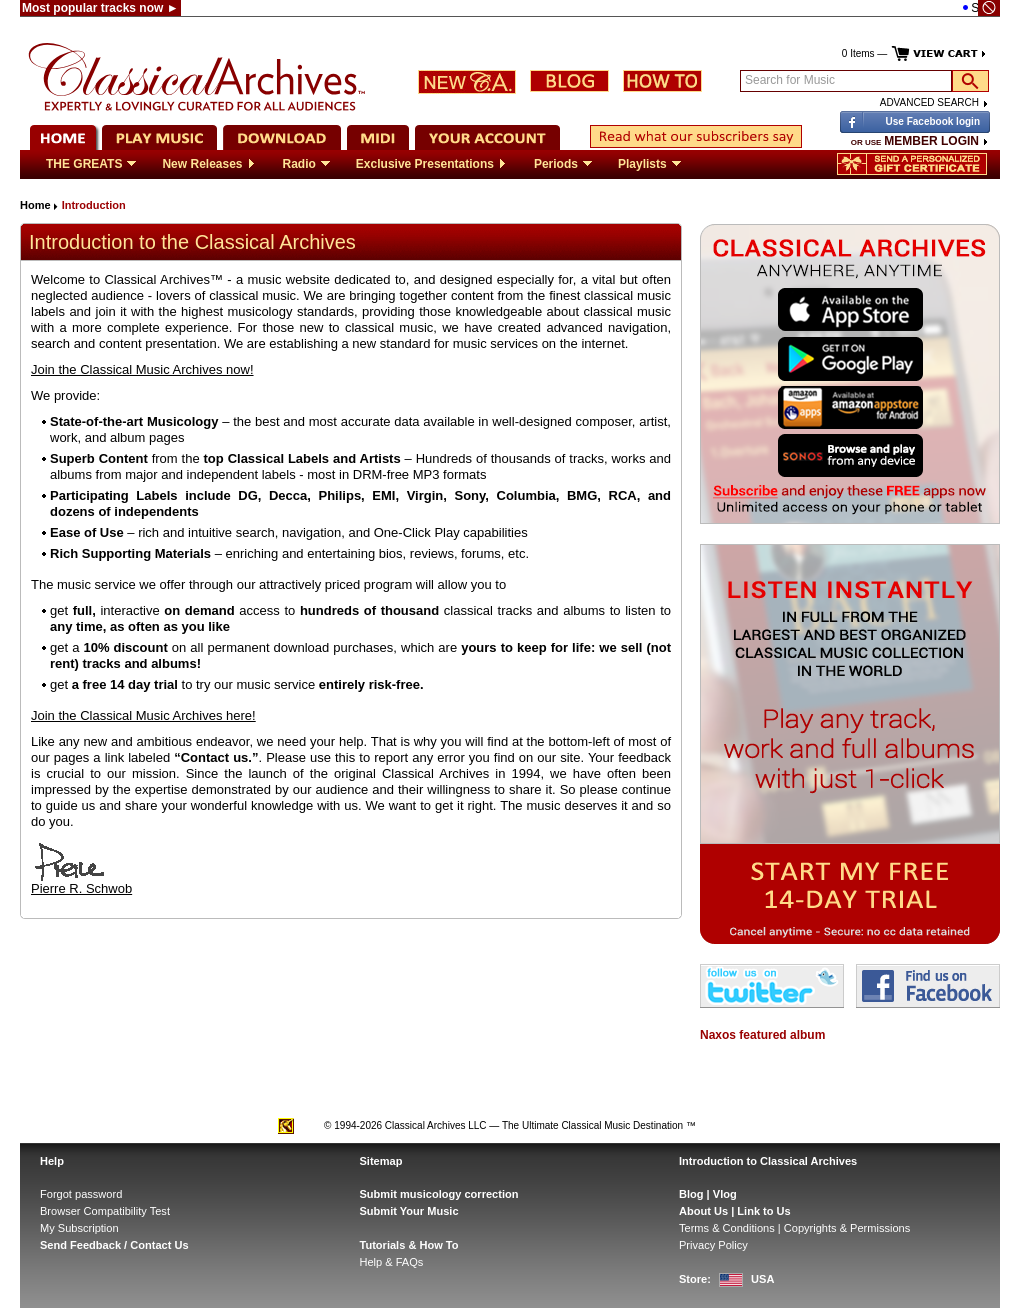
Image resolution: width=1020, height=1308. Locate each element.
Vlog (725, 1194)
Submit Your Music (409, 1211)
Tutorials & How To (409, 1245)
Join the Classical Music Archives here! (143, 715)
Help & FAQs (392, 1262)
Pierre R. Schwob (81, 882)
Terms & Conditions (727, 1228)
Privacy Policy (713, 1245)
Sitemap (381, 1161)
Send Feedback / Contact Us (114, 1245)
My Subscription (79, 1228)
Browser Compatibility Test (105, 1211)
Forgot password (81, 1194)
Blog (691, 1194)
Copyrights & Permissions (847, 1228)
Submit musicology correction (439, 1194)
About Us (703, 1211)
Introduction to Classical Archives (768, 1161)
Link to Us (763, 1211)
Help (52, 1161)
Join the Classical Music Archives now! (142, 369)
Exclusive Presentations (432, 164)
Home (35, 205)
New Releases (209, 164)
